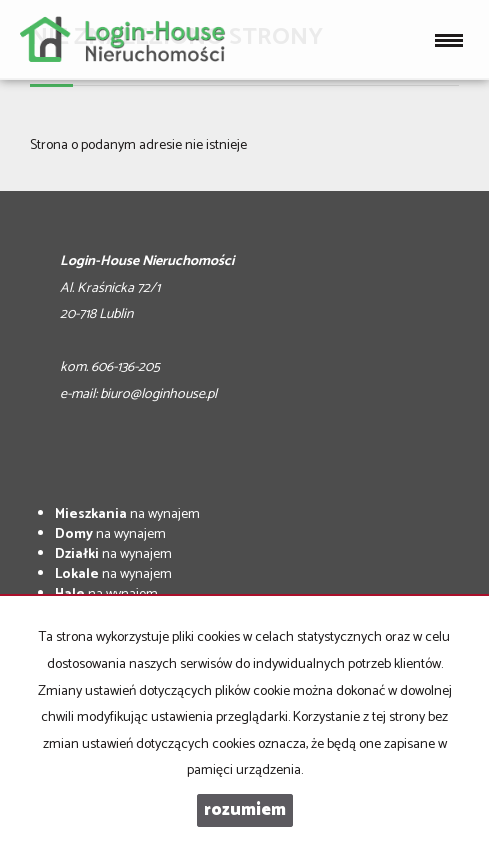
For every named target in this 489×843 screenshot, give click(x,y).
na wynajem (127, 514)
